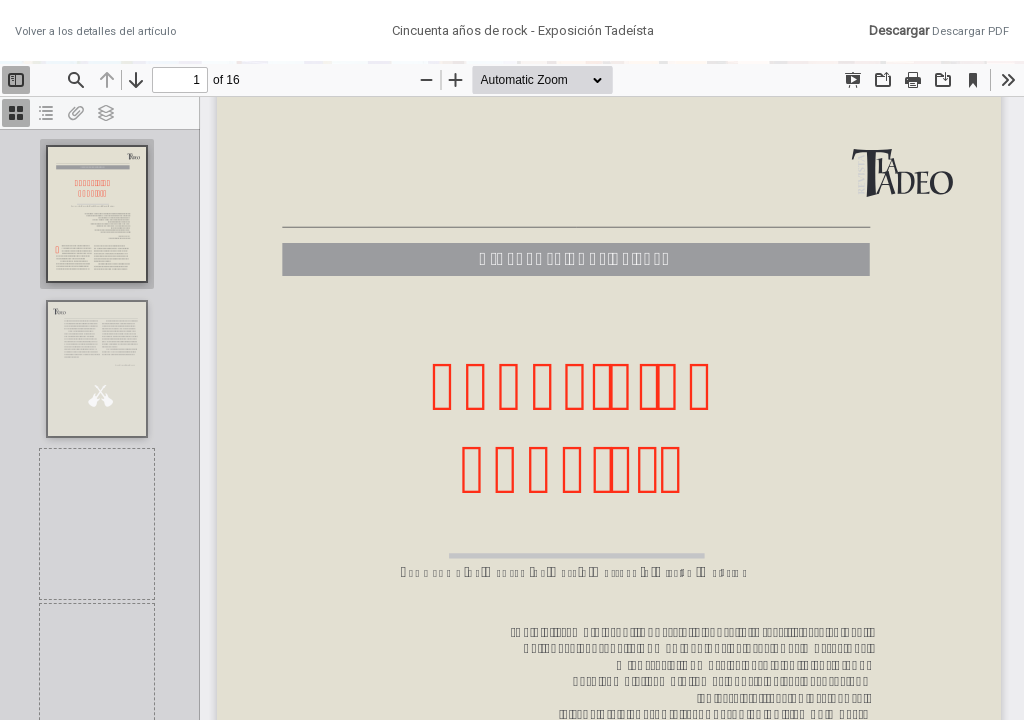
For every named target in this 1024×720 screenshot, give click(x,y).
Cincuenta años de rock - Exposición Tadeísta (523, 30)
